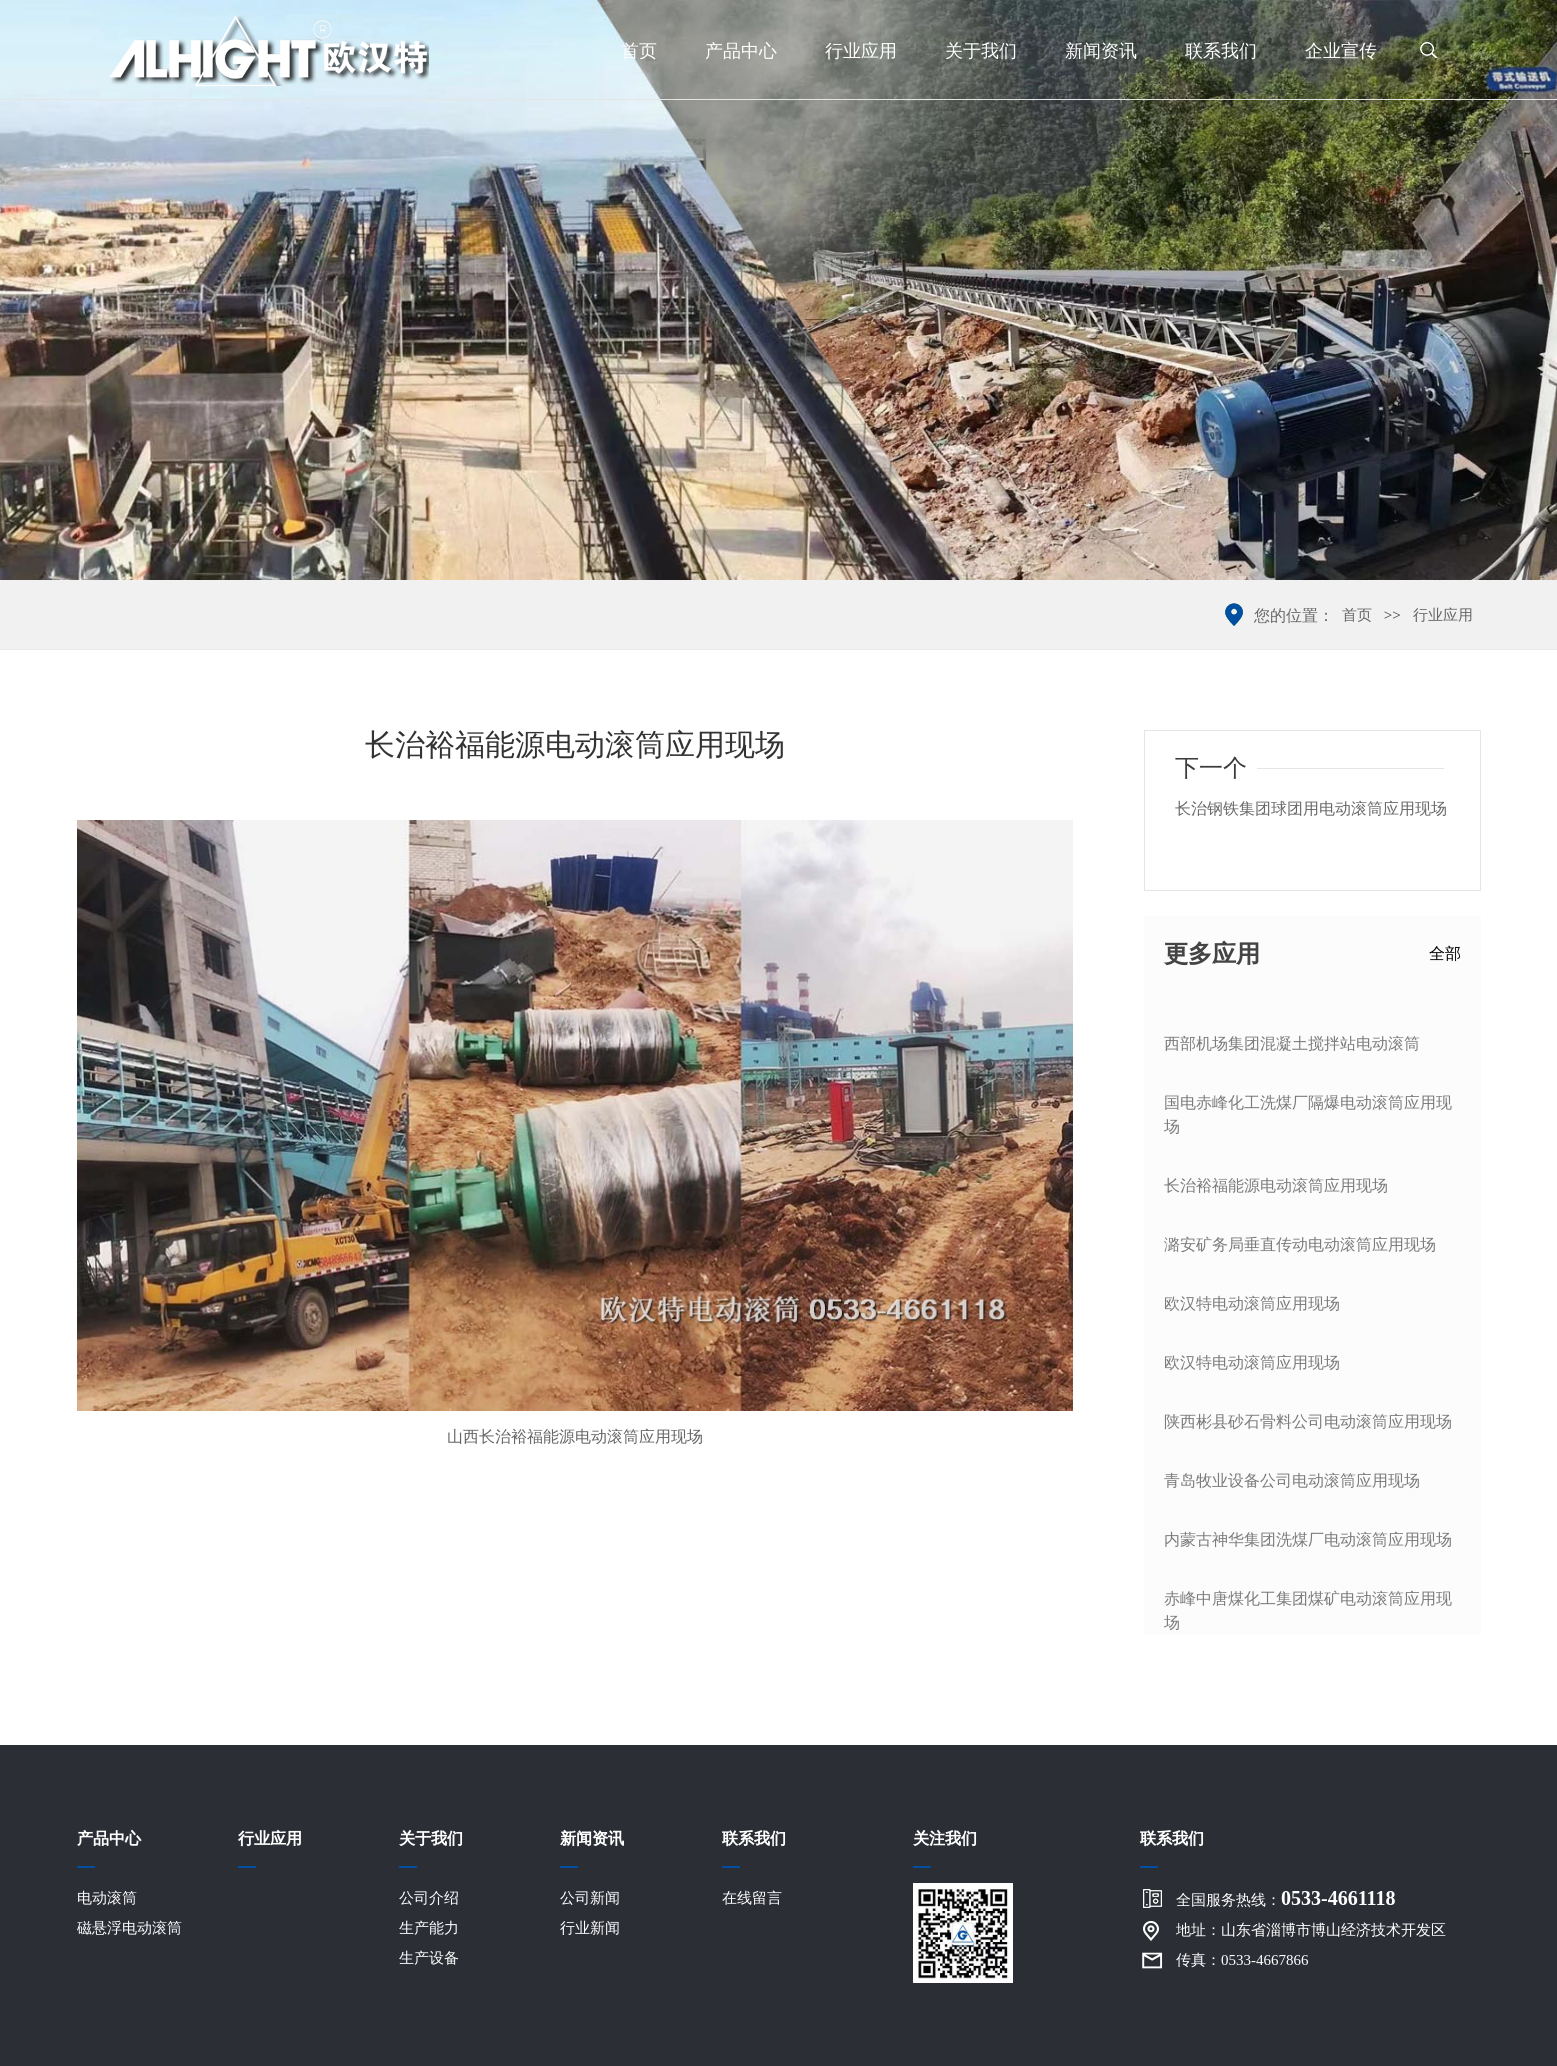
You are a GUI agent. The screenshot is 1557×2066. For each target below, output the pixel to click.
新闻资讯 (1101, 51)
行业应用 (861, 51)
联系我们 (1221, 51)
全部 (1445, 953)
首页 (639, 51)
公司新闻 (590, 1898)
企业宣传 (1341, 51)
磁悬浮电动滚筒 (129, 1928)
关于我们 (981, 51)
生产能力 (429, 1928)
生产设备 (429, 1958)
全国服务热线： (1285, 1898)
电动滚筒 (107, 1898)
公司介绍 (429, 1898)
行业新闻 (590, 1928)
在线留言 (752, 1898)
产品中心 (741, 51)
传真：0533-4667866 (1242, 1960)
